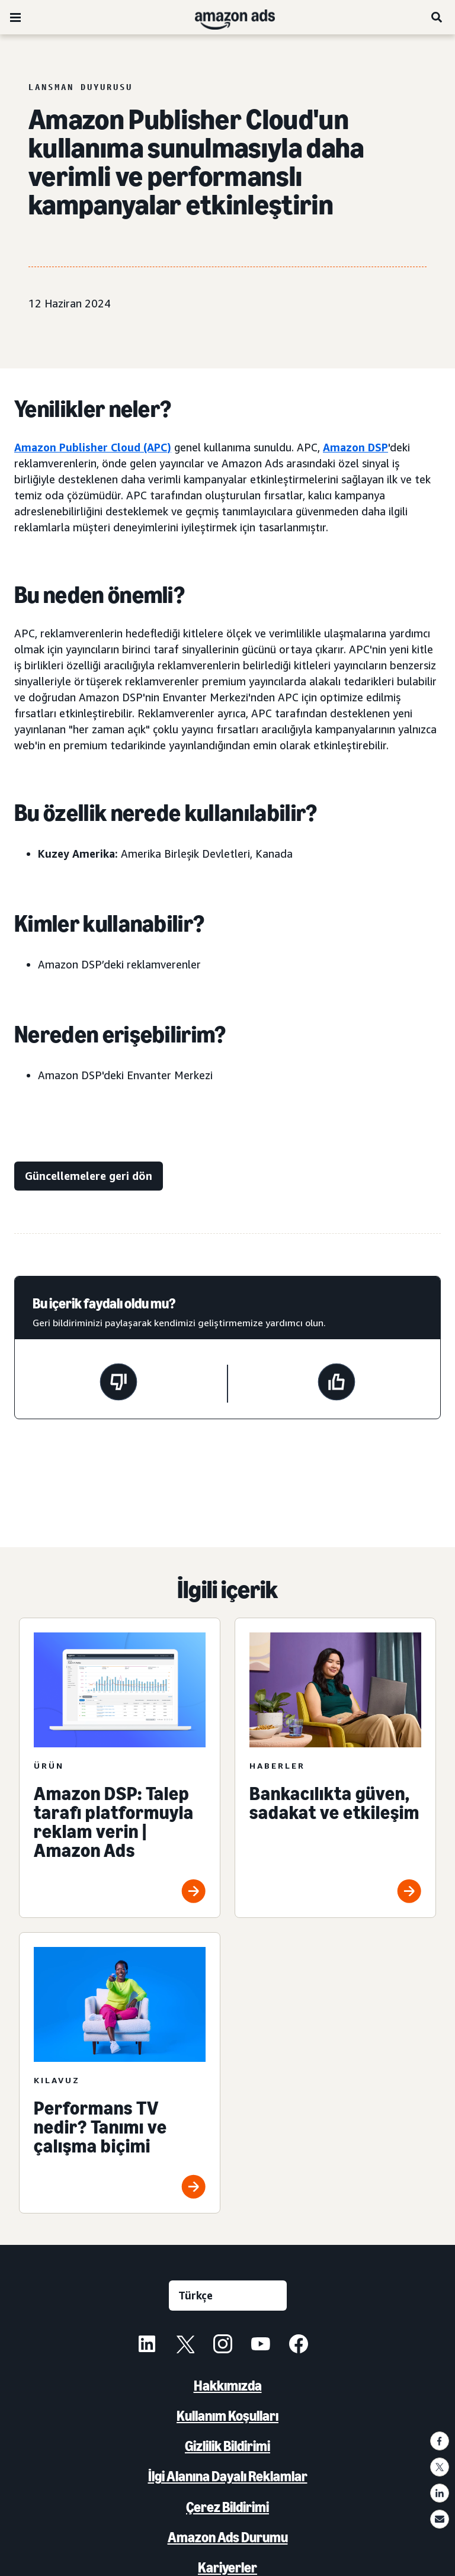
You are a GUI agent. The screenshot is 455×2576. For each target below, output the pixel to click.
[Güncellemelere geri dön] (88, 1176)
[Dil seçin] (228, 2295)
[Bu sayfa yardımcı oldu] (336, 1383)
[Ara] (437, 17)
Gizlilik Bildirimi (227, 2446)
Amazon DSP (355, 447)
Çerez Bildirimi (227, 2507)
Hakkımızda (228, 2385)
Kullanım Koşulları (227, 2415)
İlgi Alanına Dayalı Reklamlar (227, 2476)
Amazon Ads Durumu (228, 2537)
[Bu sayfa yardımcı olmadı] (118, 1383)
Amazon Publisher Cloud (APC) (92, 447)
